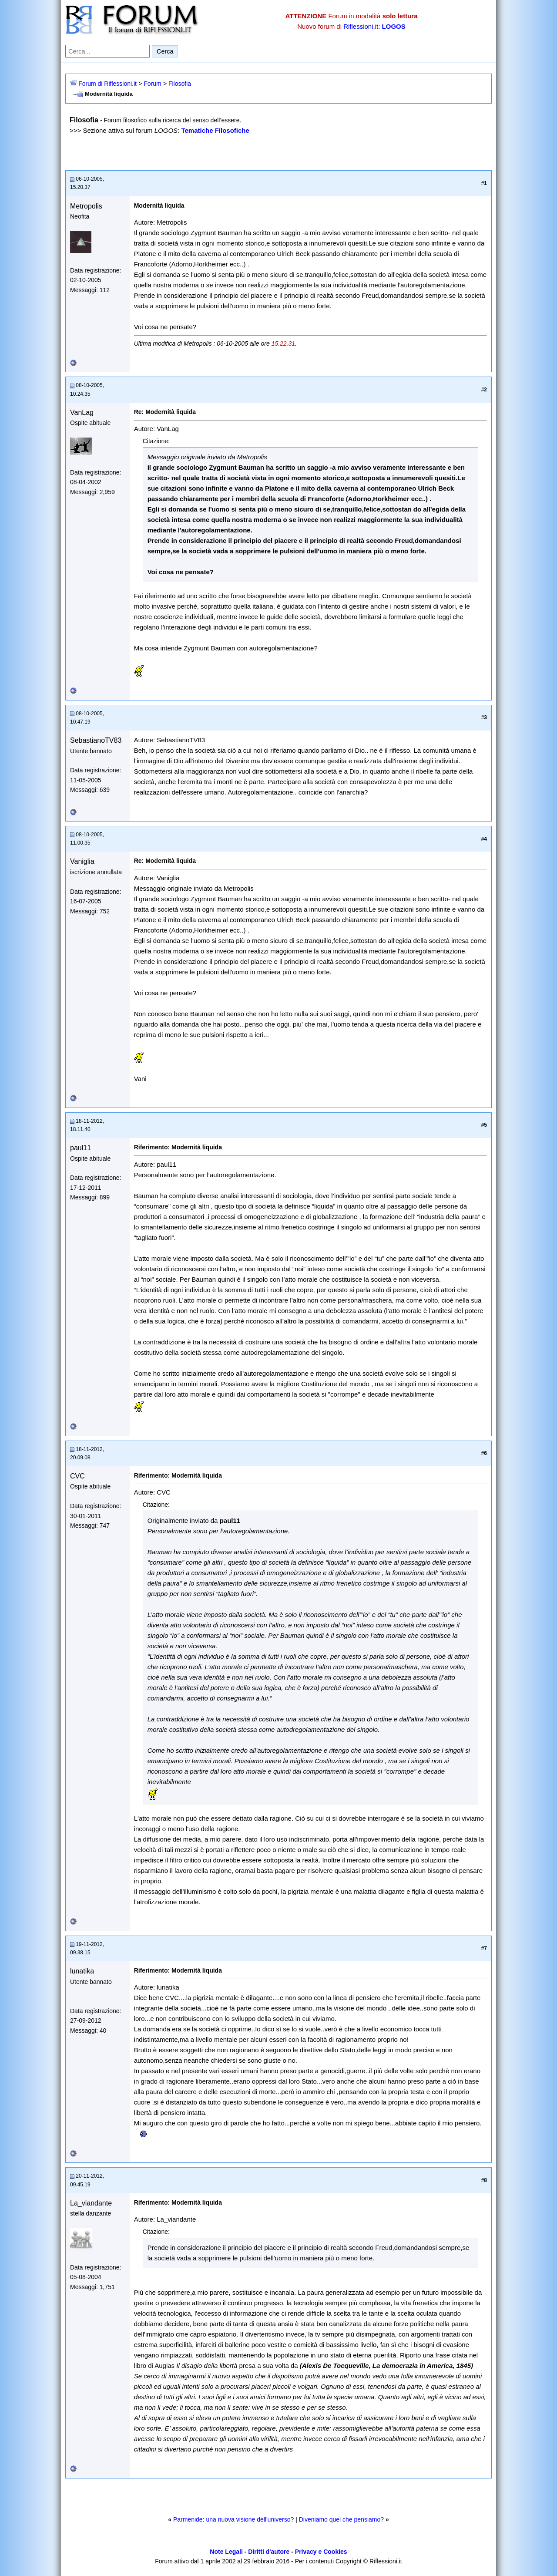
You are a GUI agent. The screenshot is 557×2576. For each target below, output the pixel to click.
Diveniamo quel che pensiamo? (341, 2519)
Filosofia (179, 83)
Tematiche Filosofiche (215, 130)
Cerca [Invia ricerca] (165, 51)
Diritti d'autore (268, 2551)
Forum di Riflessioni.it (107, 83)
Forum (152, 83)
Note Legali (226, 2551)
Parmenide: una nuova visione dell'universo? (233, 2519)
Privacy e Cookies (321, 2551)
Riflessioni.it (360, 26)
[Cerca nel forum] (107, 51)
